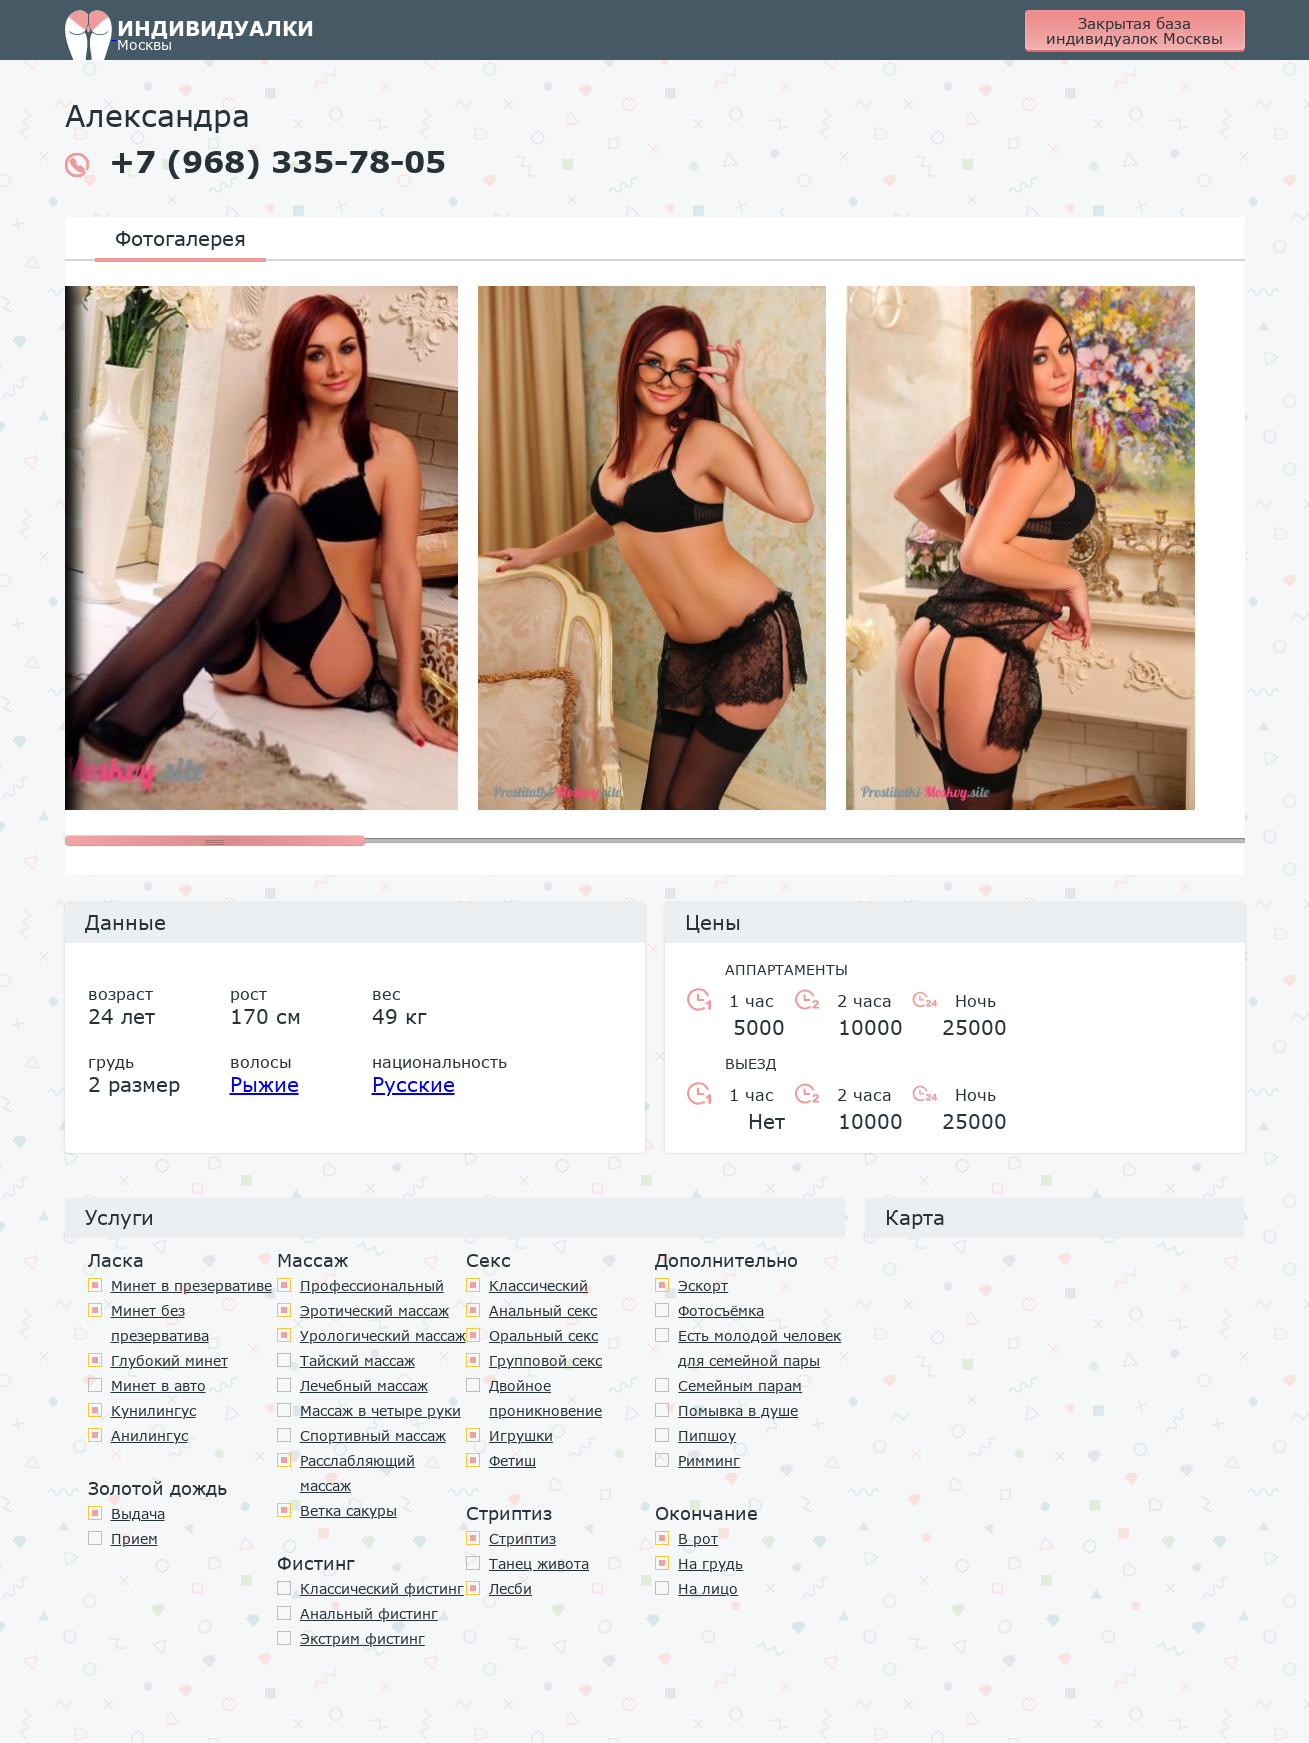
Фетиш (512, 1460)
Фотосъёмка (721, 1310)
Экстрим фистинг (362, 1638)
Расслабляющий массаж (357, 1473)
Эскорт (703, 1285)
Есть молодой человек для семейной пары (759, 1348)
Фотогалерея (180, 238)
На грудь (710, 1563)
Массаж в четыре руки (380, 1410)
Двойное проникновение (545, 1398)
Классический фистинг (382, 1588)
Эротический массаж (374, 1310)
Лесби (510, 1588)
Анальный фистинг (369, 1613)
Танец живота (539, 1563)
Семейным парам (740, 1385)
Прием (134, 1538)
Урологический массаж (383, 1335)
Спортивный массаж (373, 1435)
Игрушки (521, 1435)
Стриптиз (522, 1538)
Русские (413, 1084)
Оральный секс (543, 1335)
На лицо (708, 1588)
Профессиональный (372, 1285)
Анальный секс (543, 1310)
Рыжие (264, 1084)
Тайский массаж (357, 1360)
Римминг (709, 1460)
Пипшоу (707, 1435)
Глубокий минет (169, 1360)
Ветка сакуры (348, 1510)
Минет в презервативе (191, 1285)
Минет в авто (158, 1385)
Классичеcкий (538, 1285)
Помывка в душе (738, 1410)
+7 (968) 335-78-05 (255, 162)
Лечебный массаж (364, 1385)
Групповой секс (545, 1360)
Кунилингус (153, 1410)
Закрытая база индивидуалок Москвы (1134, 30)
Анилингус (149, 1435)
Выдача (138, 1513)
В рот (698, 1538)
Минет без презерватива (160, 1323)
